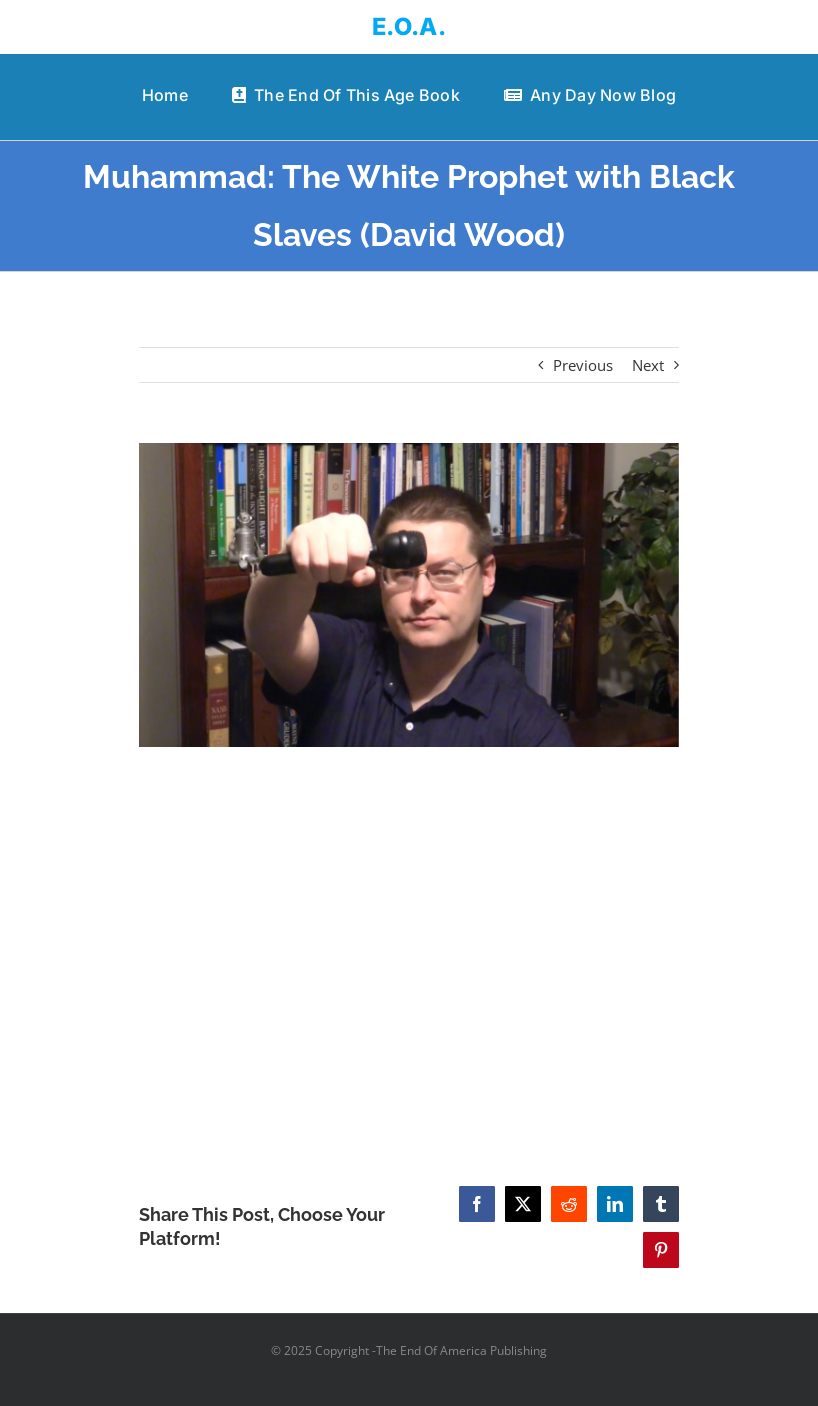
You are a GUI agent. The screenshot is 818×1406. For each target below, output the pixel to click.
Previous (583, 365)
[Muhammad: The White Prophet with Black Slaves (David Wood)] (409, 594)
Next (648, 365)
